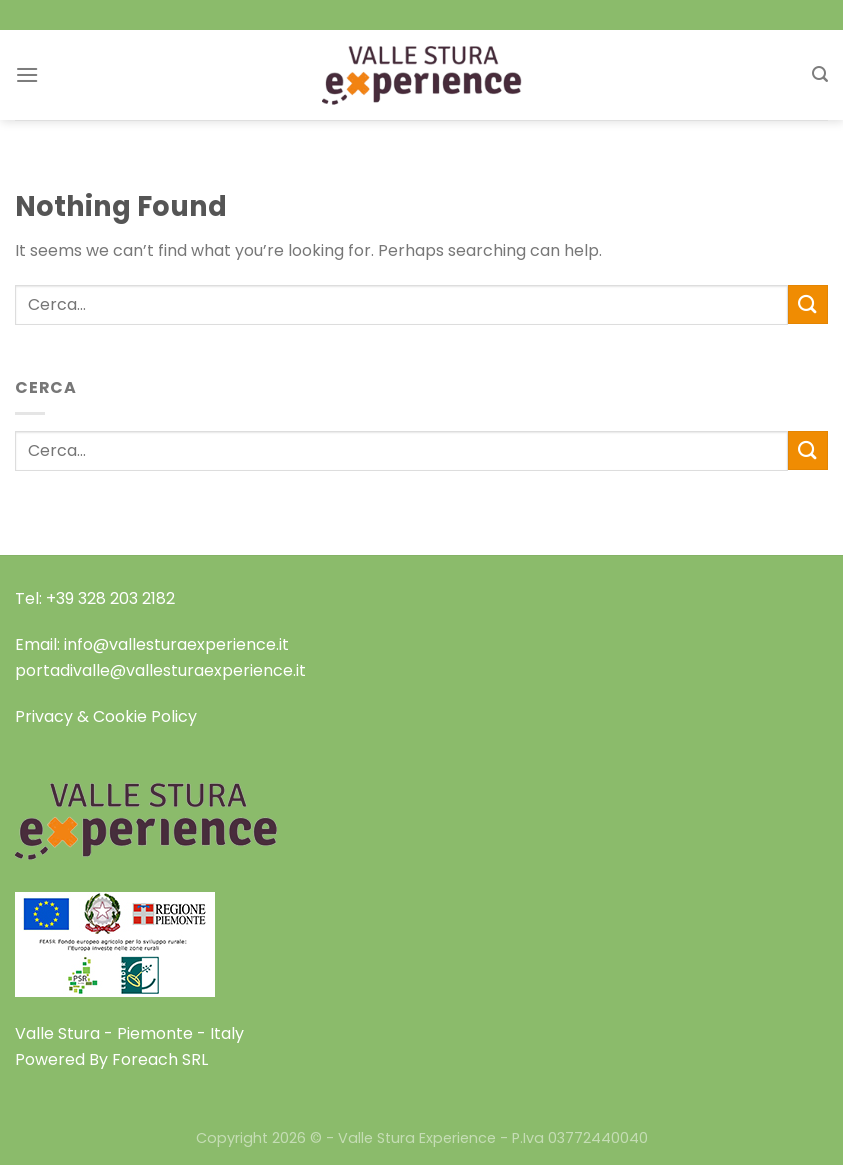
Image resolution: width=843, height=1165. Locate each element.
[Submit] (808, 304)
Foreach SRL (160, 1059)
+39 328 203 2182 (110, 598)
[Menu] (27, 74)
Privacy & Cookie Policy (106, 716)
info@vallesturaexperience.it (176, 644)
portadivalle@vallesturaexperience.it (160, 670)
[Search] (820, 74)
